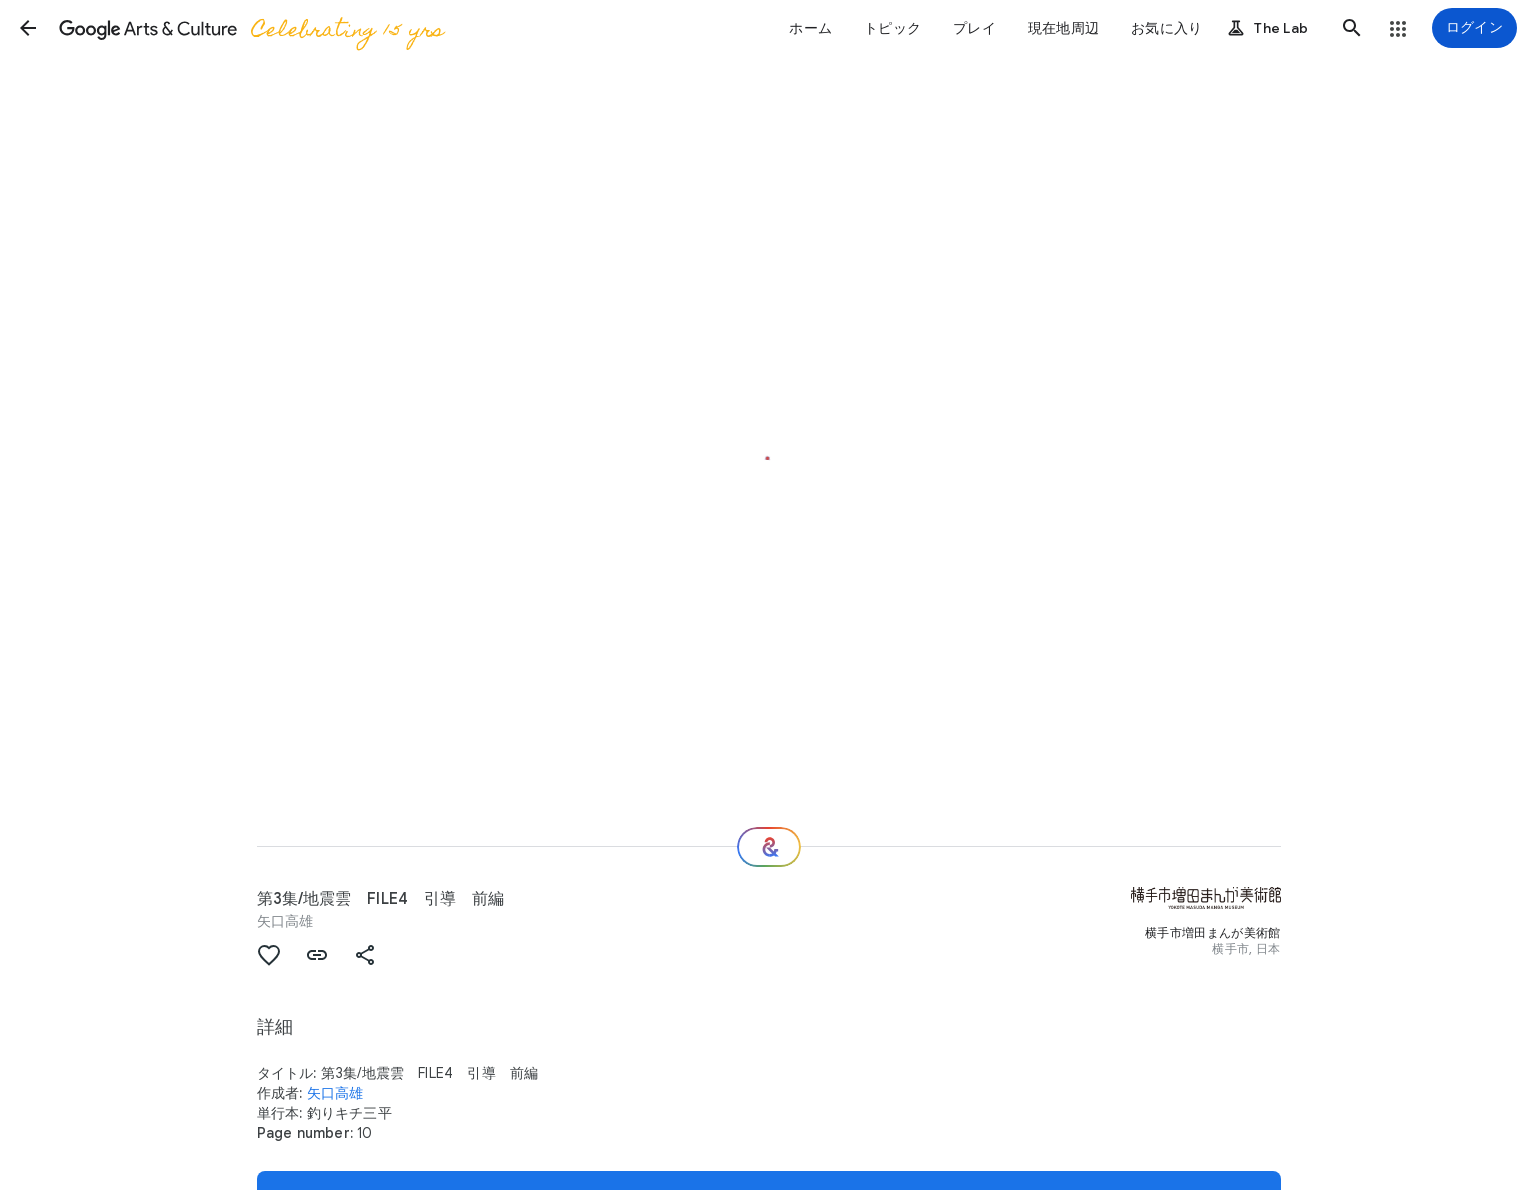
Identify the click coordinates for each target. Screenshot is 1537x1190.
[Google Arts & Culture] (250, 28)
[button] (28, 28)
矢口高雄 (285, 921)
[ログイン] (1474, 28)
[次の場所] (769, 847)
